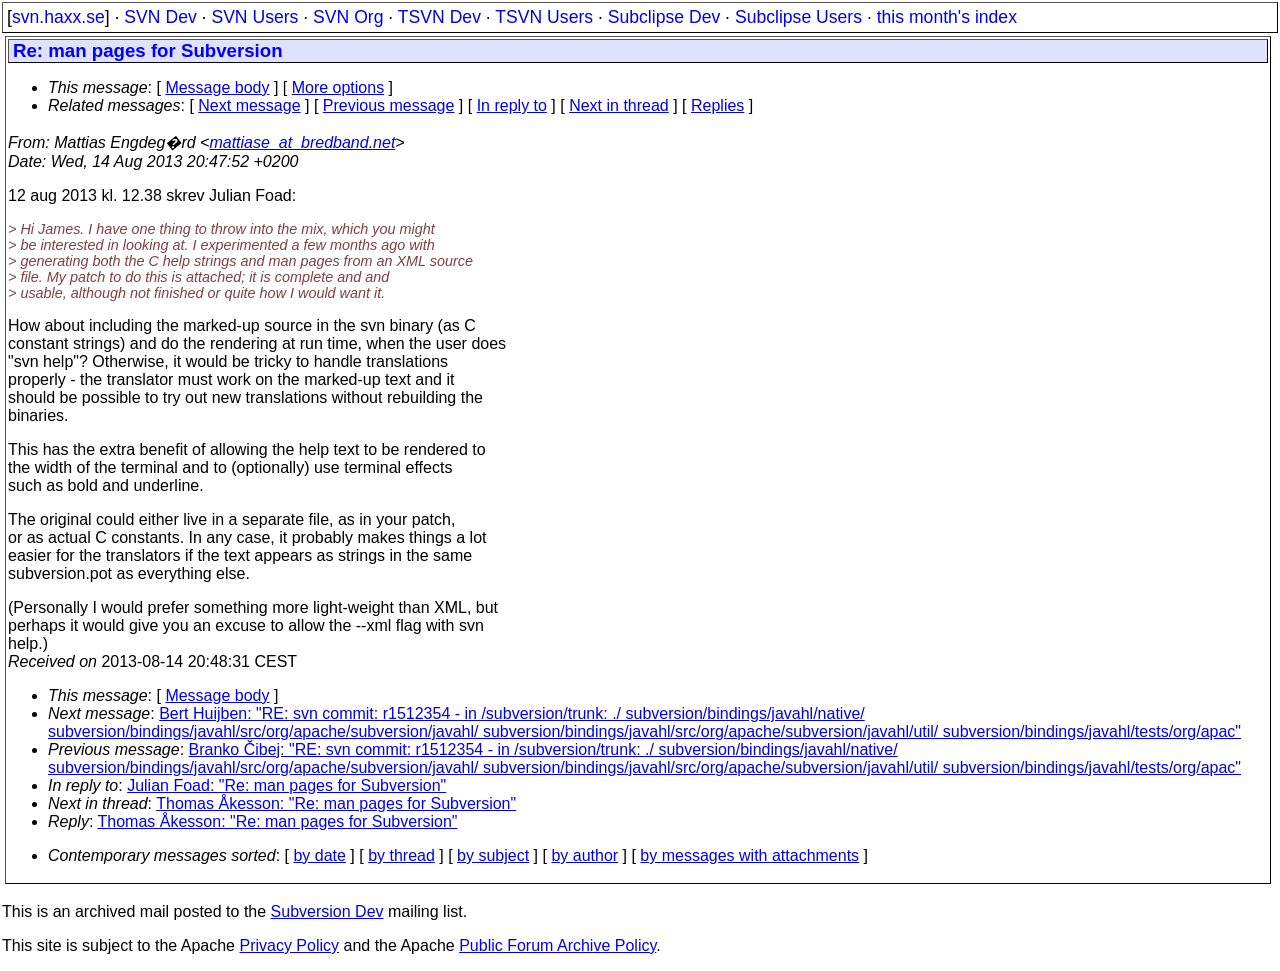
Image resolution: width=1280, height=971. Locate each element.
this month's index (947, 17)
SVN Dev (160, 17)
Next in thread (619, 105)
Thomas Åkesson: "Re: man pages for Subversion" (336, 803)
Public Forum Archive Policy (557, 945)
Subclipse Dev (664, 17)
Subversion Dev (327, 911)
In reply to (512, 105)
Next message (249, 105)
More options (338, 87)
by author (584, 855)
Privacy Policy (289, 945)
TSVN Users (544, 17)
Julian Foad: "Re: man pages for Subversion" (286, 785)
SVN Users (254, 17)
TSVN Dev (439, 17)
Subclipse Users (798, 17)
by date (319, 855)
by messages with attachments (749, 855)
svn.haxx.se (58, 17)
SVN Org (348, 17)
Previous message (389, 105)
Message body (217, 87)
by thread (401, 855)
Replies (717, 105)
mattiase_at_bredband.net (302, 142)
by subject (493, 855)
